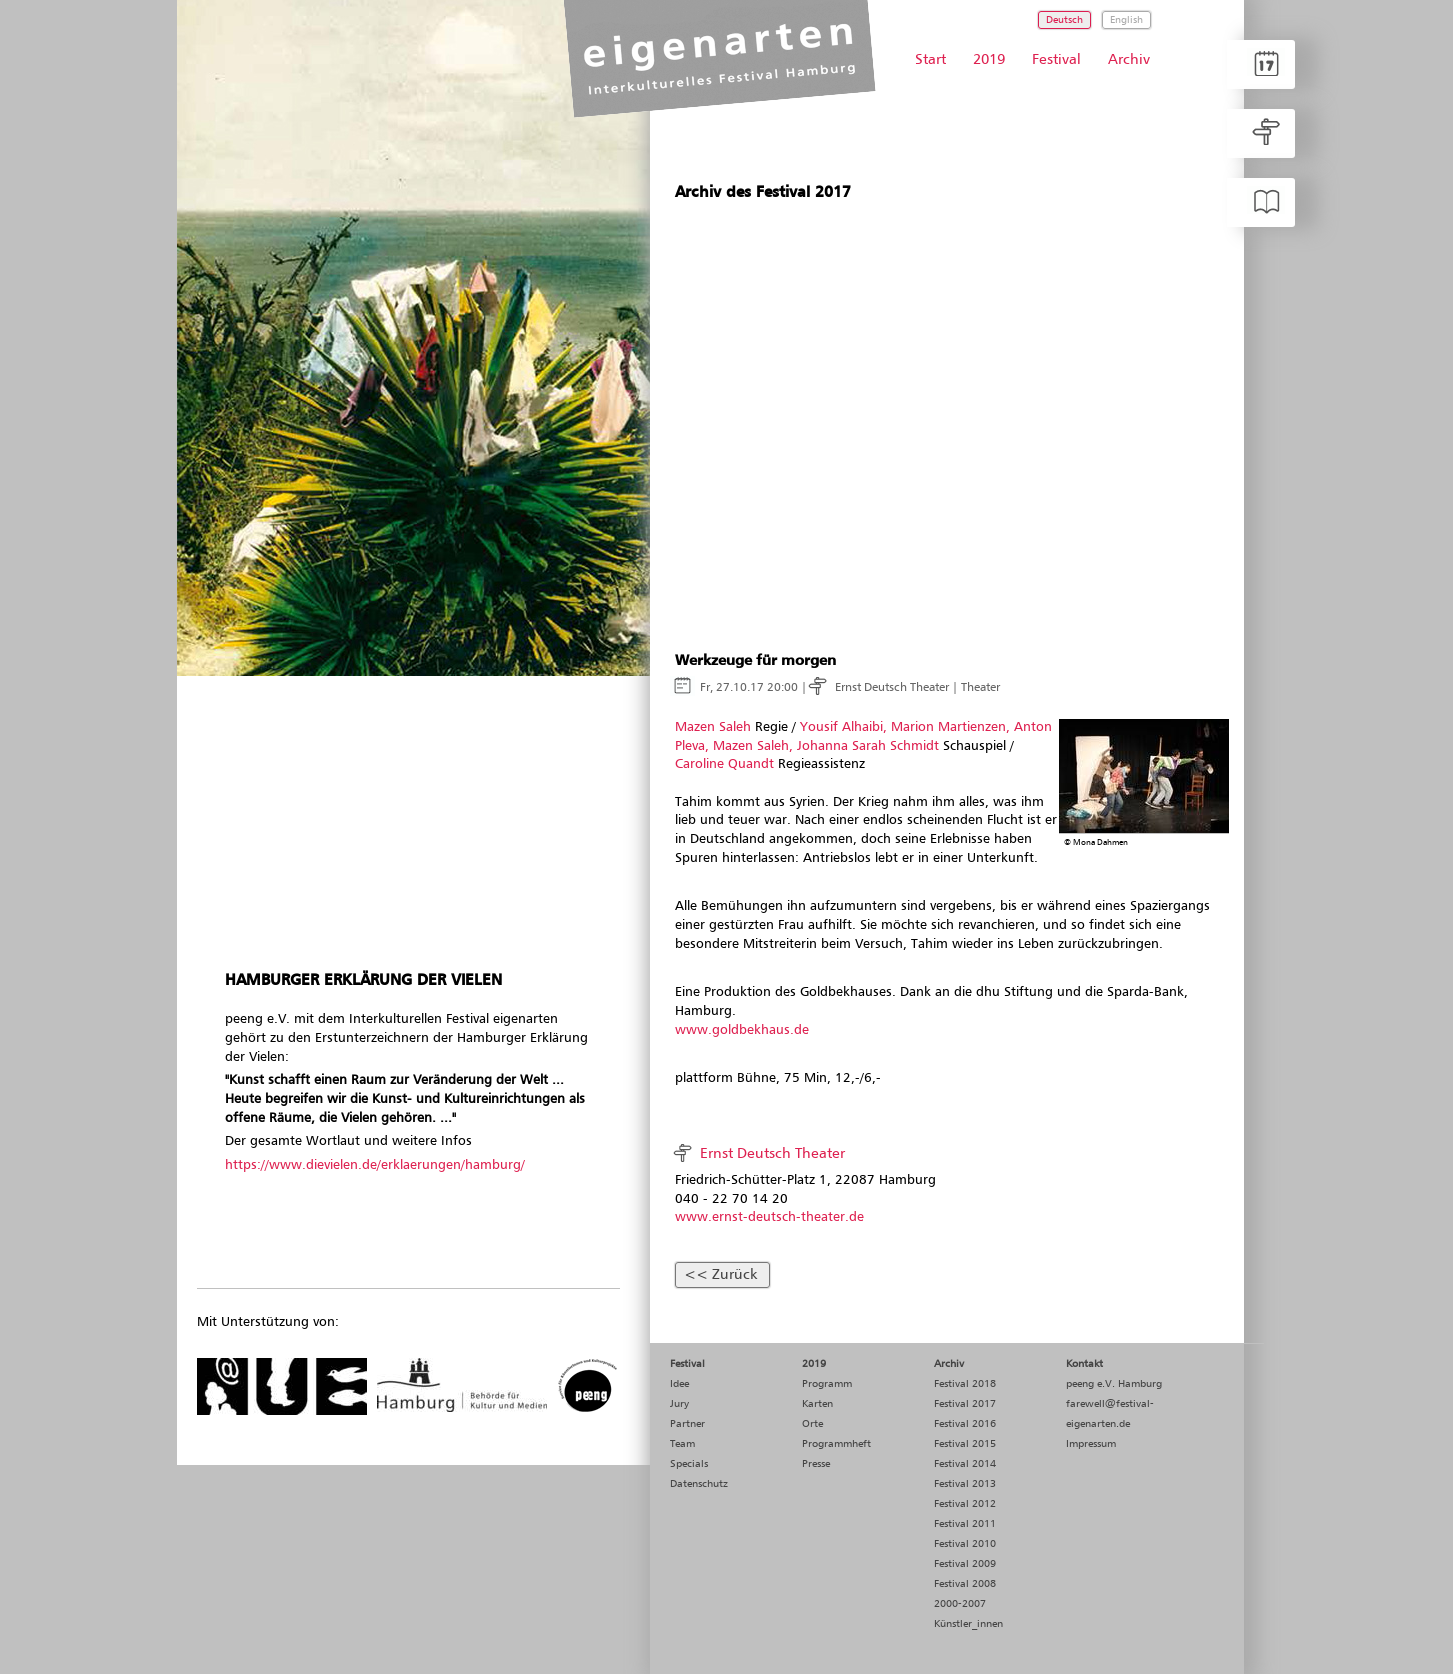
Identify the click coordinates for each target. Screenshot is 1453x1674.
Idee (679, 1384)
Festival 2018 (965, 1384)
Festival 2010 (965, 1544)
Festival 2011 (965, 1524)
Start (930, 60)
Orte (812, 1424)
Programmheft (836, 1444)
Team (682, 1444)
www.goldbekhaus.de (742, 1030)
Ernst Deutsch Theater (892, 688)
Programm (827, 1384)
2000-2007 (960, 1604)
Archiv (1129, 60)
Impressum (1091, 1444)
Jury (679, 1404)
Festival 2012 (965, 1504)
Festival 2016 (965, 1424)
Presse (816, 1464)
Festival (1056, 60)
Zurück (734, 1275)
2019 (989, 60)
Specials (689, 1464)
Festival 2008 (965, 1584)
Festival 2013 (965, 1484)
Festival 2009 (965, 1564)
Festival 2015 (965, 1444)
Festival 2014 (965, 1464)
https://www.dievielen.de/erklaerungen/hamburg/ (375, 1165)
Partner (687, 1424)
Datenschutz (699, 1484)
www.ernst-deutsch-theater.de (769, 1217)
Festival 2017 (965, 1404)
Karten (817, 1404)
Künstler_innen (968, 1624)
